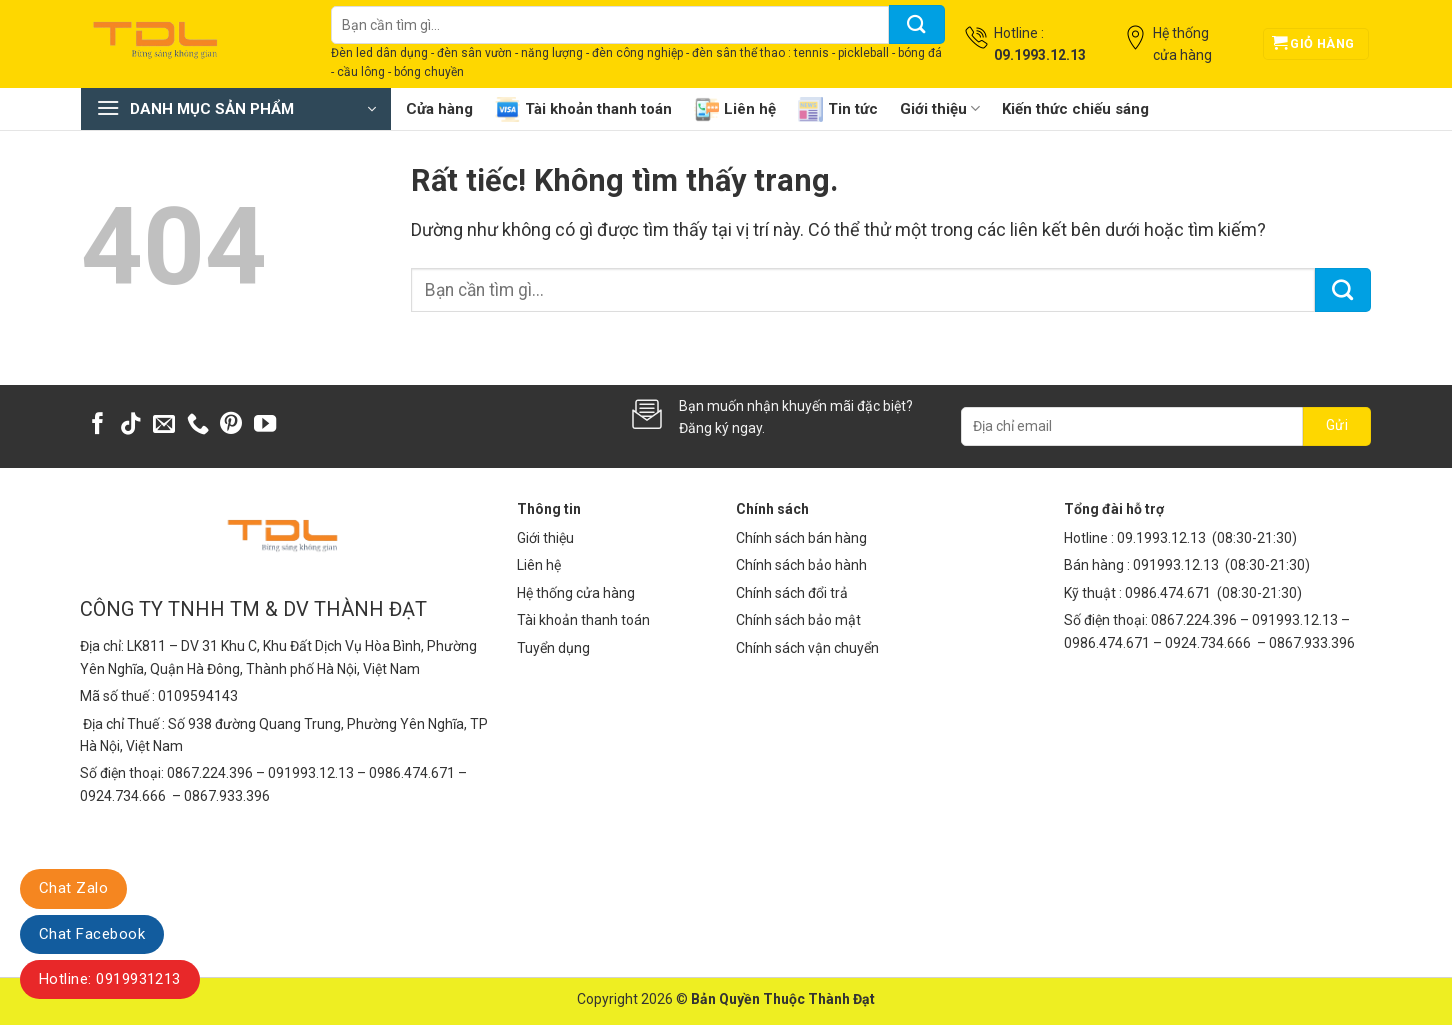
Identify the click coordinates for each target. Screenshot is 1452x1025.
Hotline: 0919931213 (110, 979)
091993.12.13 (1176, 565)
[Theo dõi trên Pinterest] (231, 425)
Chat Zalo (73, 888)
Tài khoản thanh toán (583, 109)
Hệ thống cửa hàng (576, 593)
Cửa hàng (439, 109)
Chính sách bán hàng (801, 538)
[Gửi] (917, 24)
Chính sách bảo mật (798, 620)
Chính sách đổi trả (792, 593)
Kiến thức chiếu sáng (1075, 109)
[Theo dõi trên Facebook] (98, 425)
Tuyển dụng (553, 648)
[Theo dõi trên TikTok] (131, 425)
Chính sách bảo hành (801, 565)
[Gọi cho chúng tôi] (198, 425)
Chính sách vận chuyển (807, 648)
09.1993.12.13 (1161, 538)
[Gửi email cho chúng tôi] (164, 425)
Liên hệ (735, 109)
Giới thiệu (940, 108)
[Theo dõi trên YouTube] (265, 425)
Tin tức (838, 109)
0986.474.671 (1169, 593)
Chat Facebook (92, 934)
